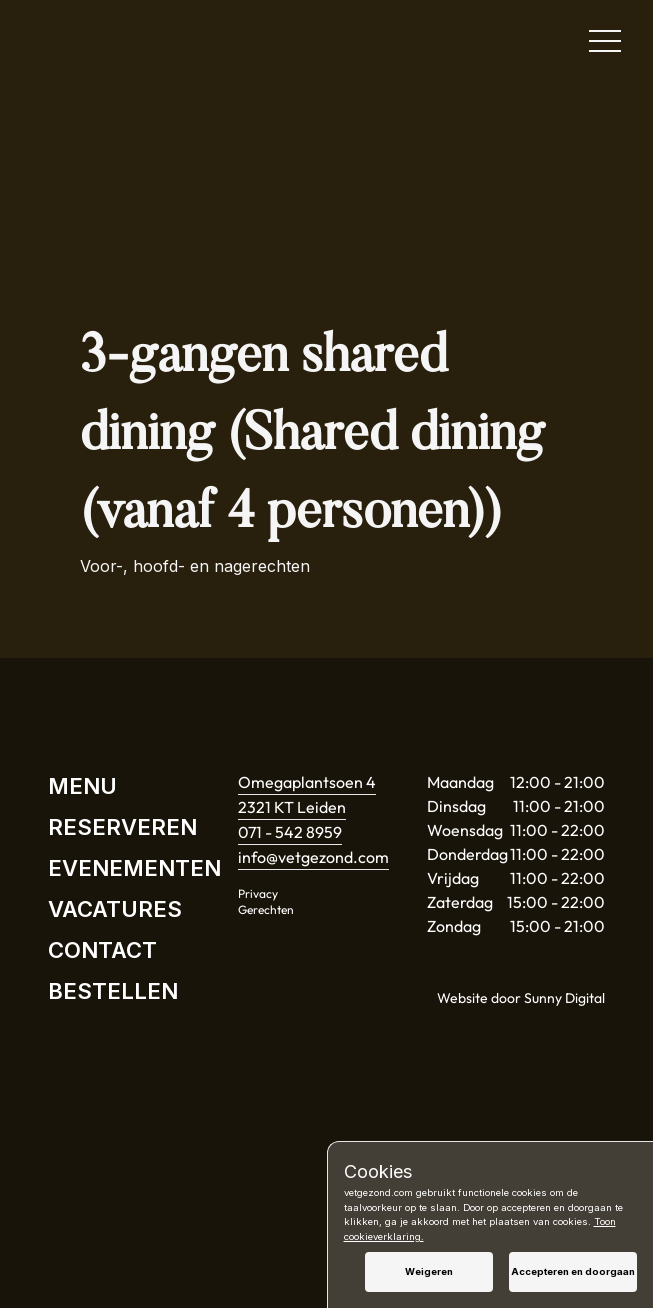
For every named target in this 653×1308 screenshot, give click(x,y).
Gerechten (266, 909)
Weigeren (429, 1271)
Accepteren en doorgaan (573, 1271)
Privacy (258, 893)
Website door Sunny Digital (521, 998)
